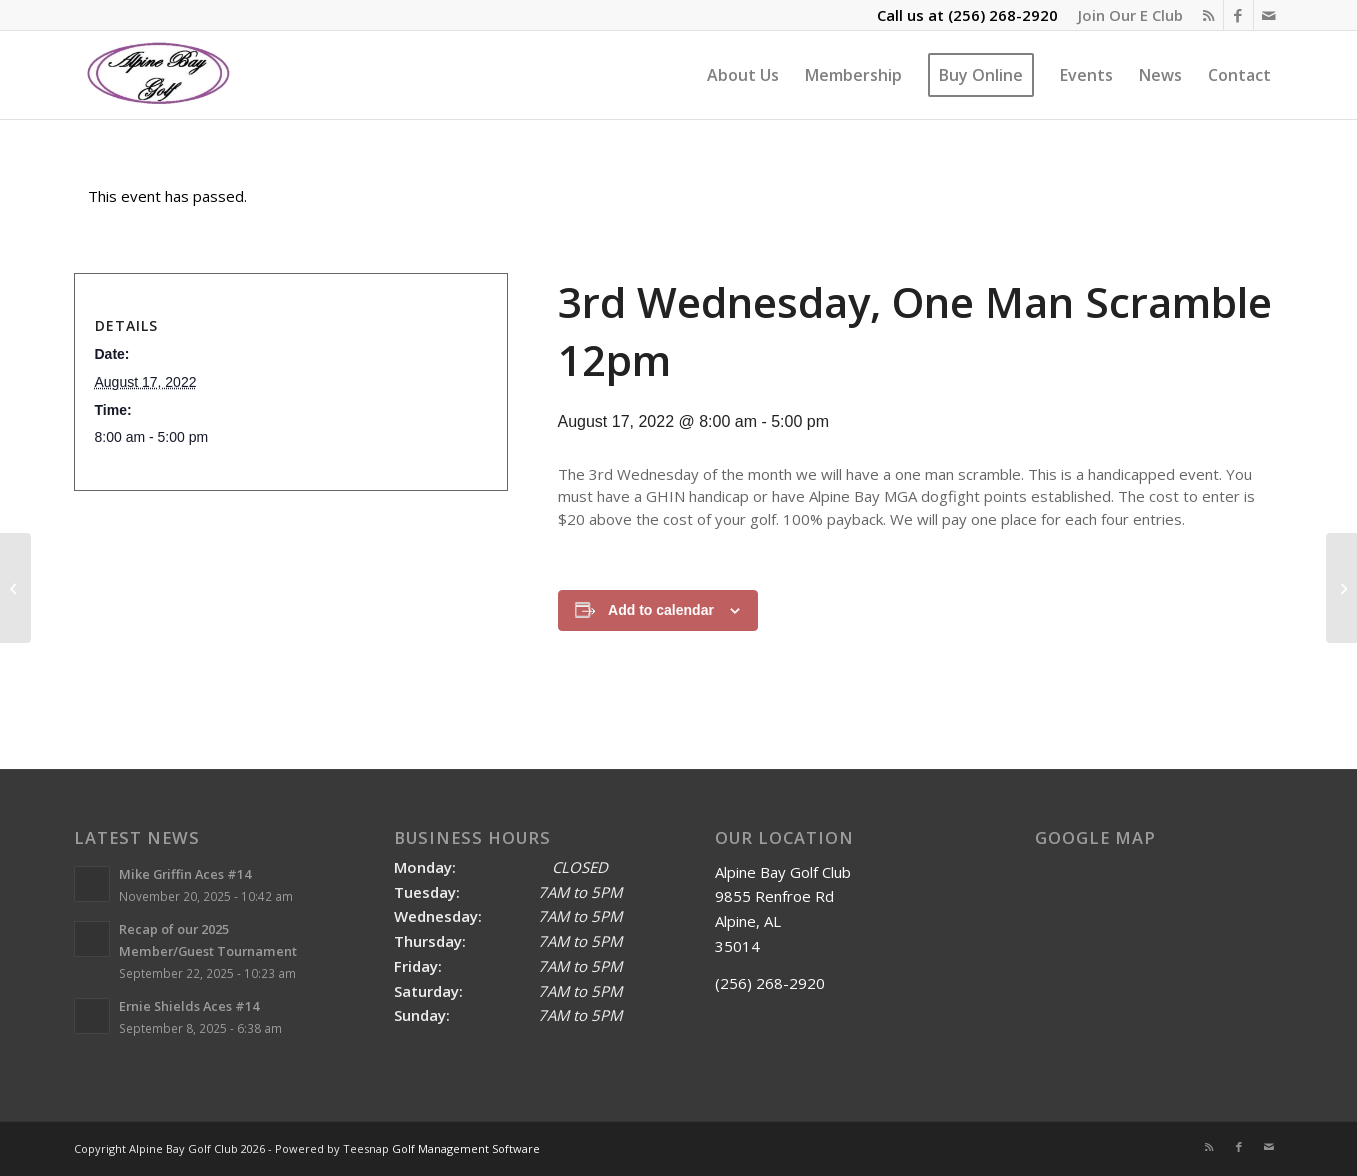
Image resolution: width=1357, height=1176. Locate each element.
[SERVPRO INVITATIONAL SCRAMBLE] (15, 588)
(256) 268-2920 (1003, 15)
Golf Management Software (466, 1148)
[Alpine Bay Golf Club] (159, 75)
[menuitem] (1125, 15)
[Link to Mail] (1269, 15)
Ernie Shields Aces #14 (189, 1006)
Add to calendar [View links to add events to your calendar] (661, 610)
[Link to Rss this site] (1208, 15)
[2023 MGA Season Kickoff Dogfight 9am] (1341, 588)
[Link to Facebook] (1238, 15)
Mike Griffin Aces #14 (185, 874)
